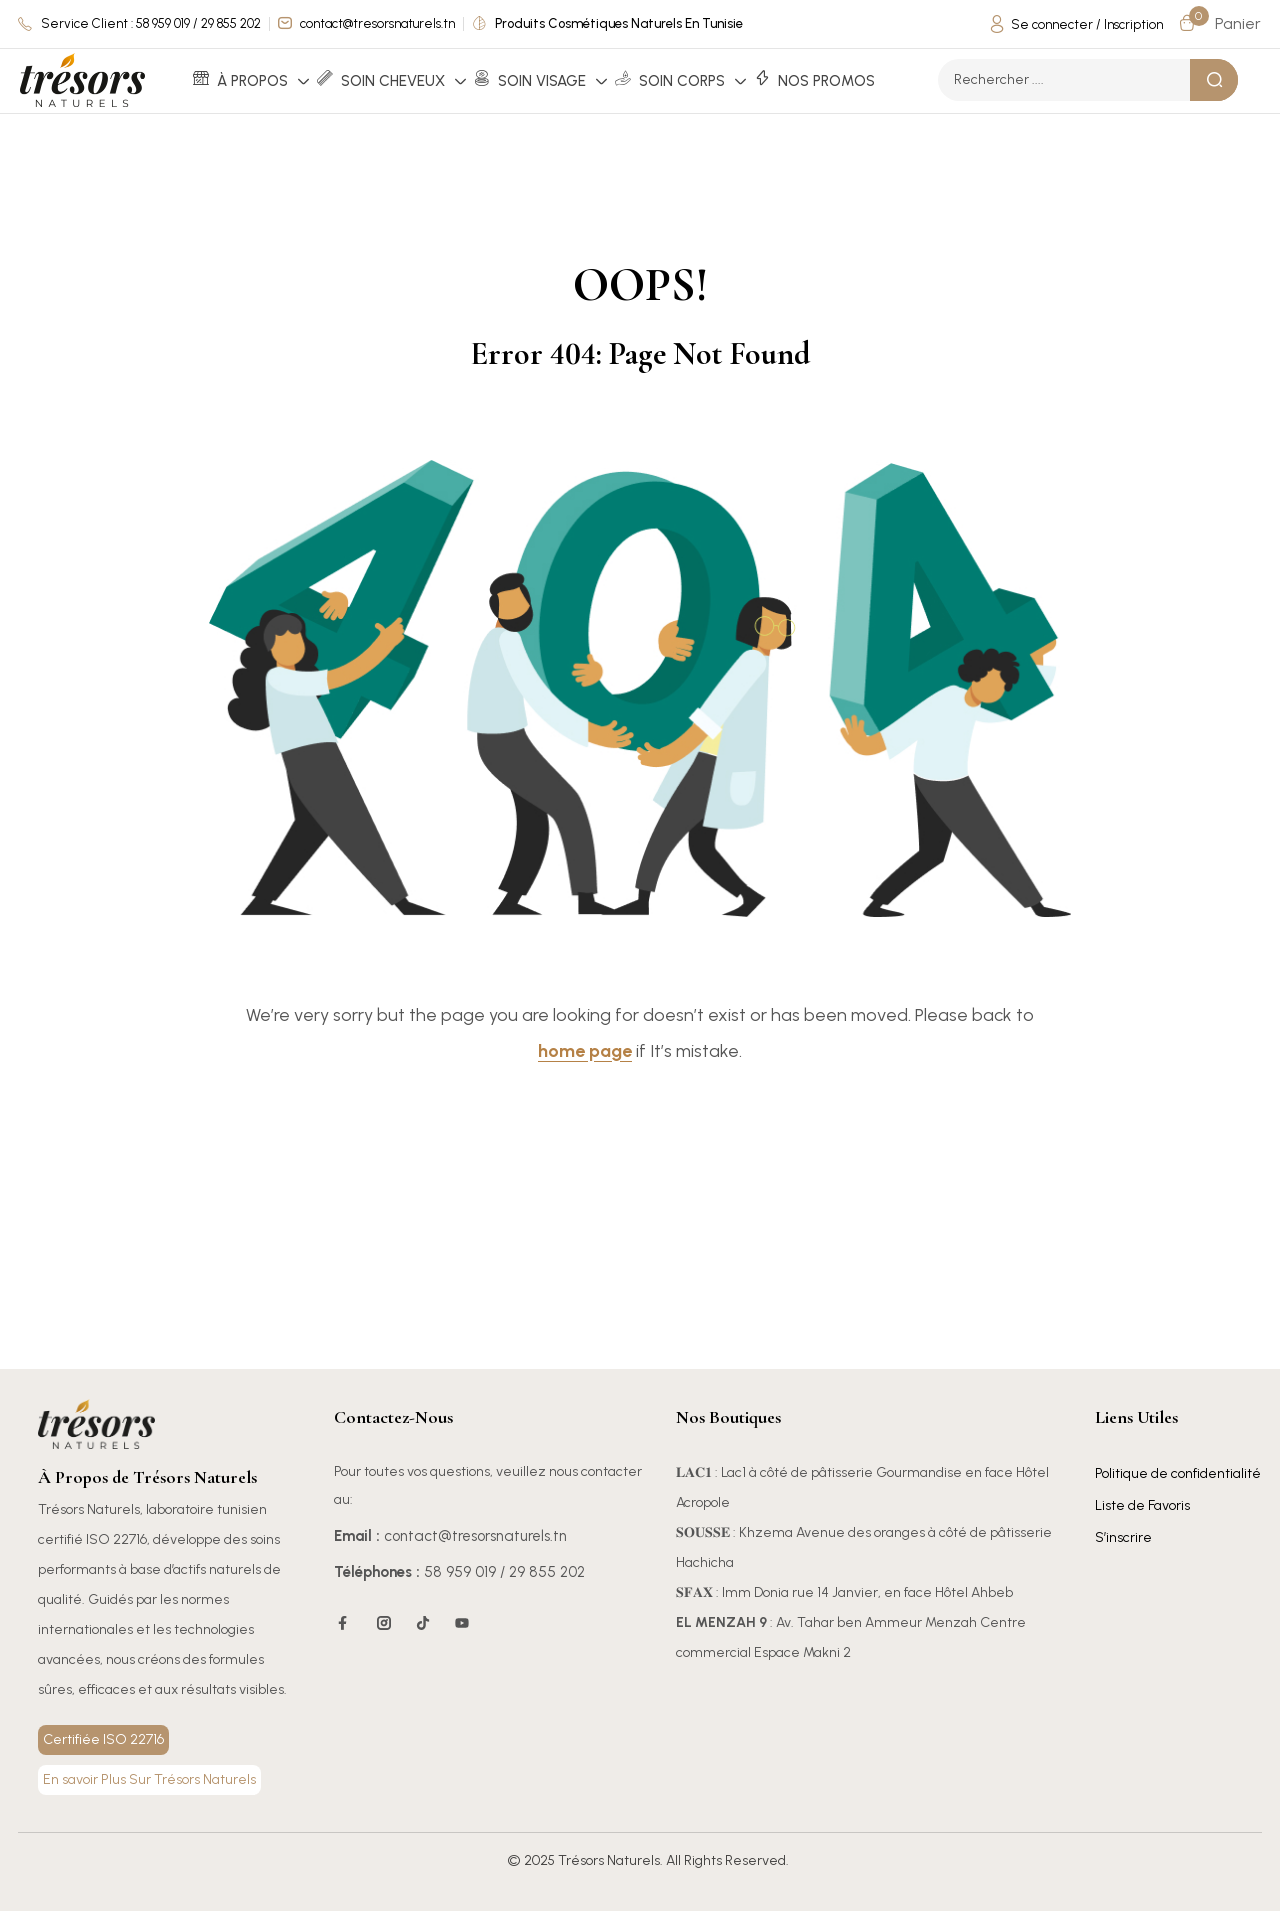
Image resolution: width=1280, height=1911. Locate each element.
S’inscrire (1123, 1537)
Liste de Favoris (1142, 1505)
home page (585, 1051)
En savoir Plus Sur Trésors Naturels (149, 1779)
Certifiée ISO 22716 (103, 1739)
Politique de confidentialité (1178, 1473)
